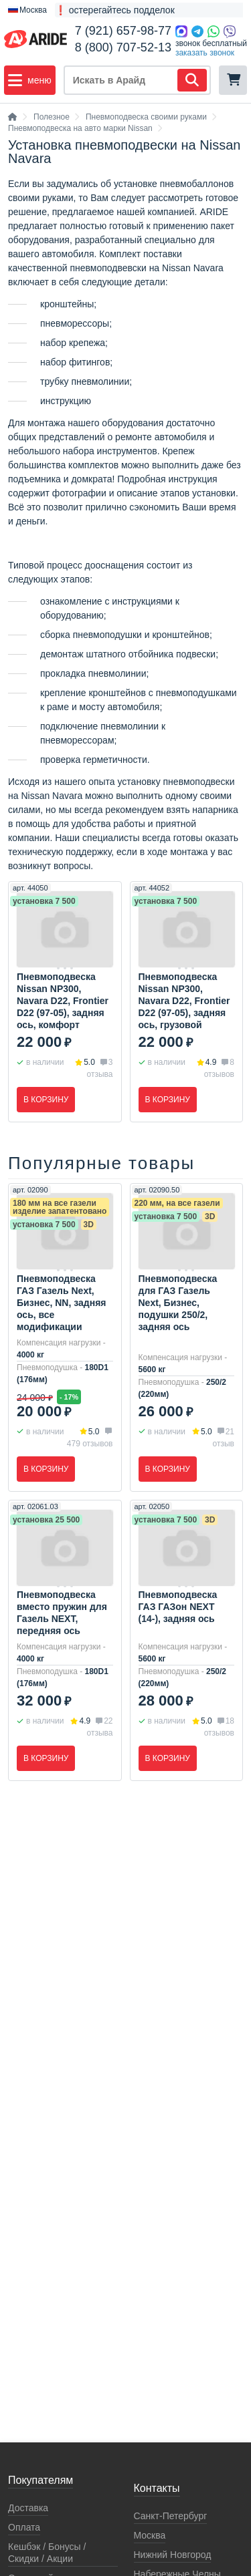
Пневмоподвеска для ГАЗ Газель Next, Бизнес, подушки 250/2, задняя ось (178, 1302)
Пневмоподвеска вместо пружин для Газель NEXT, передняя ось (62, 1612)
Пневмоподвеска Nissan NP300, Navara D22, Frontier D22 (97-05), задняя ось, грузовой (184, 1000)
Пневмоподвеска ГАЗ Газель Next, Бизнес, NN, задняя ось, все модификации (61, 1302)
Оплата (24, 2527)
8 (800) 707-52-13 (123, 47)
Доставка (28, 2508)
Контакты (157, 2488)
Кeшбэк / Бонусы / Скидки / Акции (47, 2552)
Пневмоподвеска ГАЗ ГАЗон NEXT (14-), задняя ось (178, 1606)
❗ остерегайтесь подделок (115, 10)
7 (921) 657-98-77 (123, 30)
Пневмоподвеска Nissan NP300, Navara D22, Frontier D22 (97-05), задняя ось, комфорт (62, 1000)
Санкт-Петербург (170, 2516)
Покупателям (40, 2480)
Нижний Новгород (173, 2554)
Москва (150, 2535)
